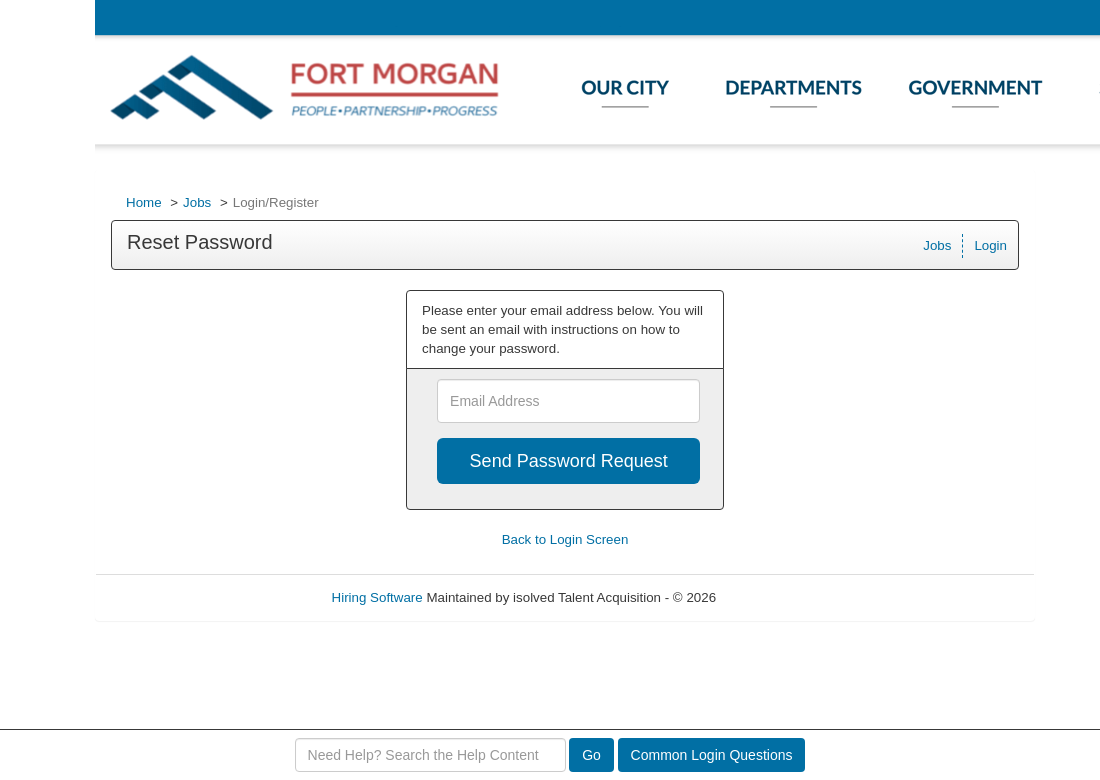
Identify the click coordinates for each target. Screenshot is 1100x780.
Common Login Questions (712, 755)
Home (144, 202)
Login (990, 245)
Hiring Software (377, 597)
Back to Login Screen (565, 539)
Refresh (775, 597)
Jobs (197, 202)
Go (591, 755)
